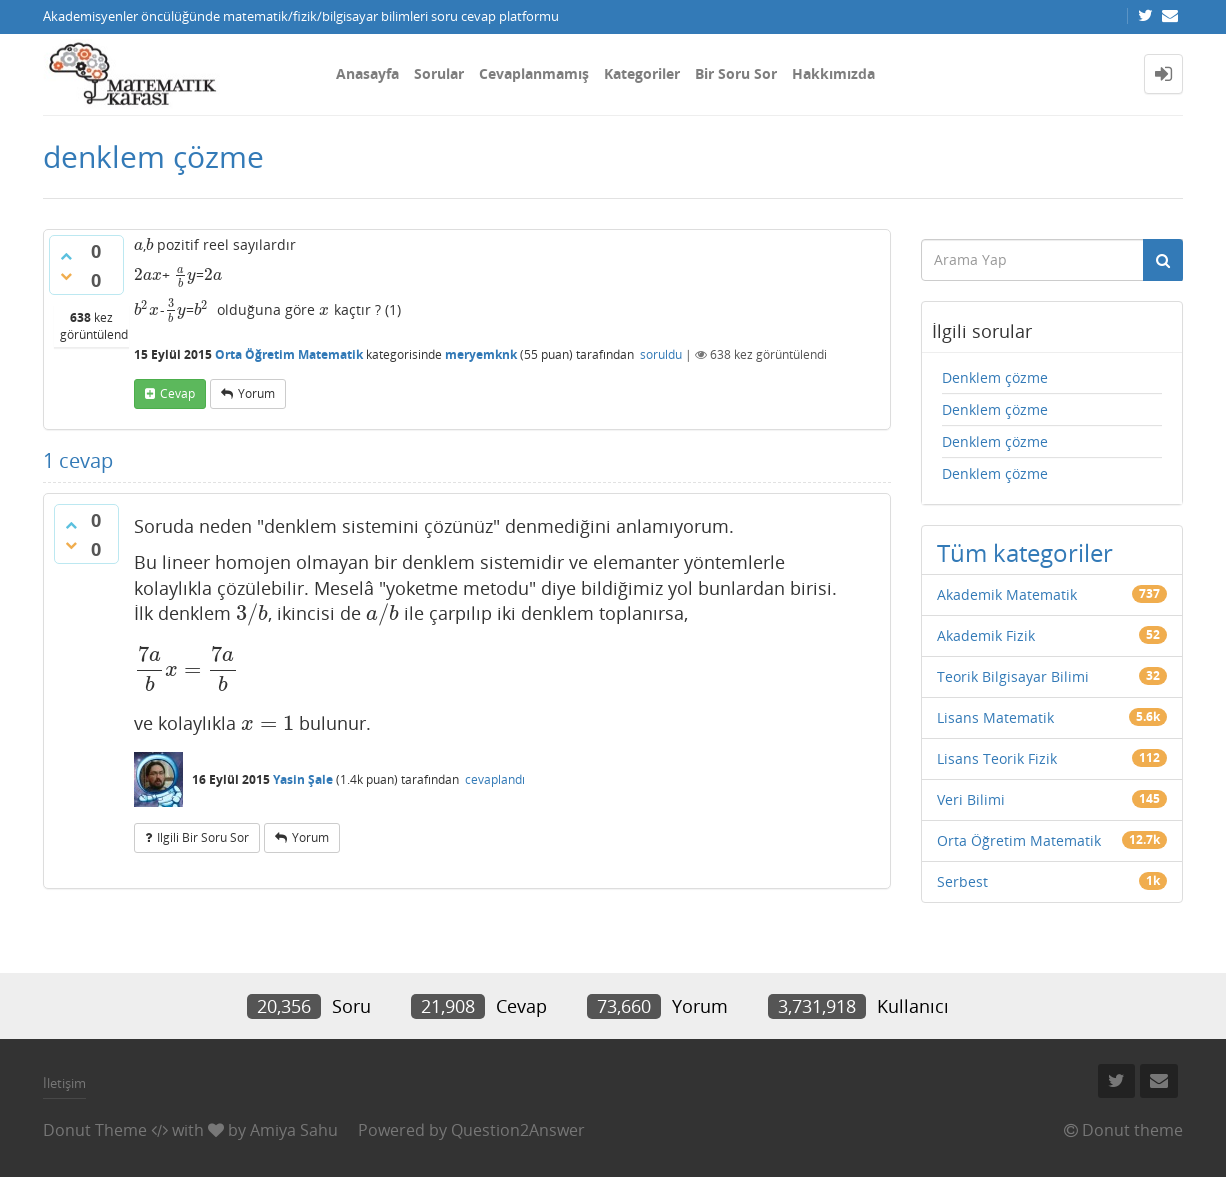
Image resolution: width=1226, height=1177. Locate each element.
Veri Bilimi (971, 799)
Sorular (439, 73)
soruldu (661, 354)
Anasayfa (367, 73)
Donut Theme (95, 1130)
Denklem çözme (995, 377)
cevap (177, 393)
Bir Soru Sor (736, 73)
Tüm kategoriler (1025, 552)
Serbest (962, 881)
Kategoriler (642, 73)
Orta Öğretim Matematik (289, 354)
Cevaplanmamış (534, 73)
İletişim (64, 1083)
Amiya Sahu (294, 1130)
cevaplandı (495, 779)
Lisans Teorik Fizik (997, 758)
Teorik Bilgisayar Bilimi (1013, 676)
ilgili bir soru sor (203, 837)
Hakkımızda (833, 73)
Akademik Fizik (986, 635)
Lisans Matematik (995, 717)
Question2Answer (518, 1130)
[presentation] (138, 244)
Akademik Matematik (1007, 594)
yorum (256, 393)
